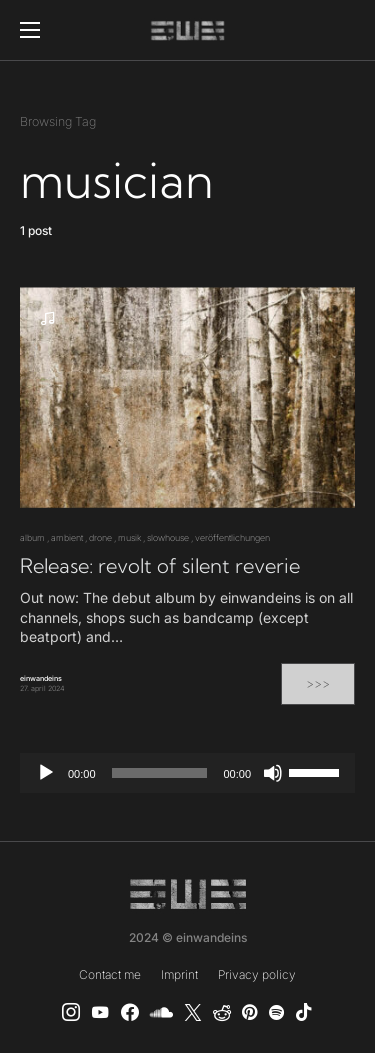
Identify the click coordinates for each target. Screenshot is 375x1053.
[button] (30, 30)
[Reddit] (222, 1012)
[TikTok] (304, 1012)
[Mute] (273, 773)
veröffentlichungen (232, 537)
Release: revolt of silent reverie (160, 565)
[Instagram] (71, 1012)
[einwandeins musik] (130, 1012)
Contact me (110, 974)
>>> (318, 683)
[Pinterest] (249, 1012)
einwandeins (41, 678)
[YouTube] (100, 1012)
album (32, 537)
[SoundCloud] (161, 1012)
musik (129, 537)
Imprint (179, 974)
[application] (187, 773)
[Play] (46, 773)
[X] (193, 1012)
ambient (67, 537)
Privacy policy (257, 974)
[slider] (160, 773)
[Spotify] (276, 1012)
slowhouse (168, 537)
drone (100, 537)
